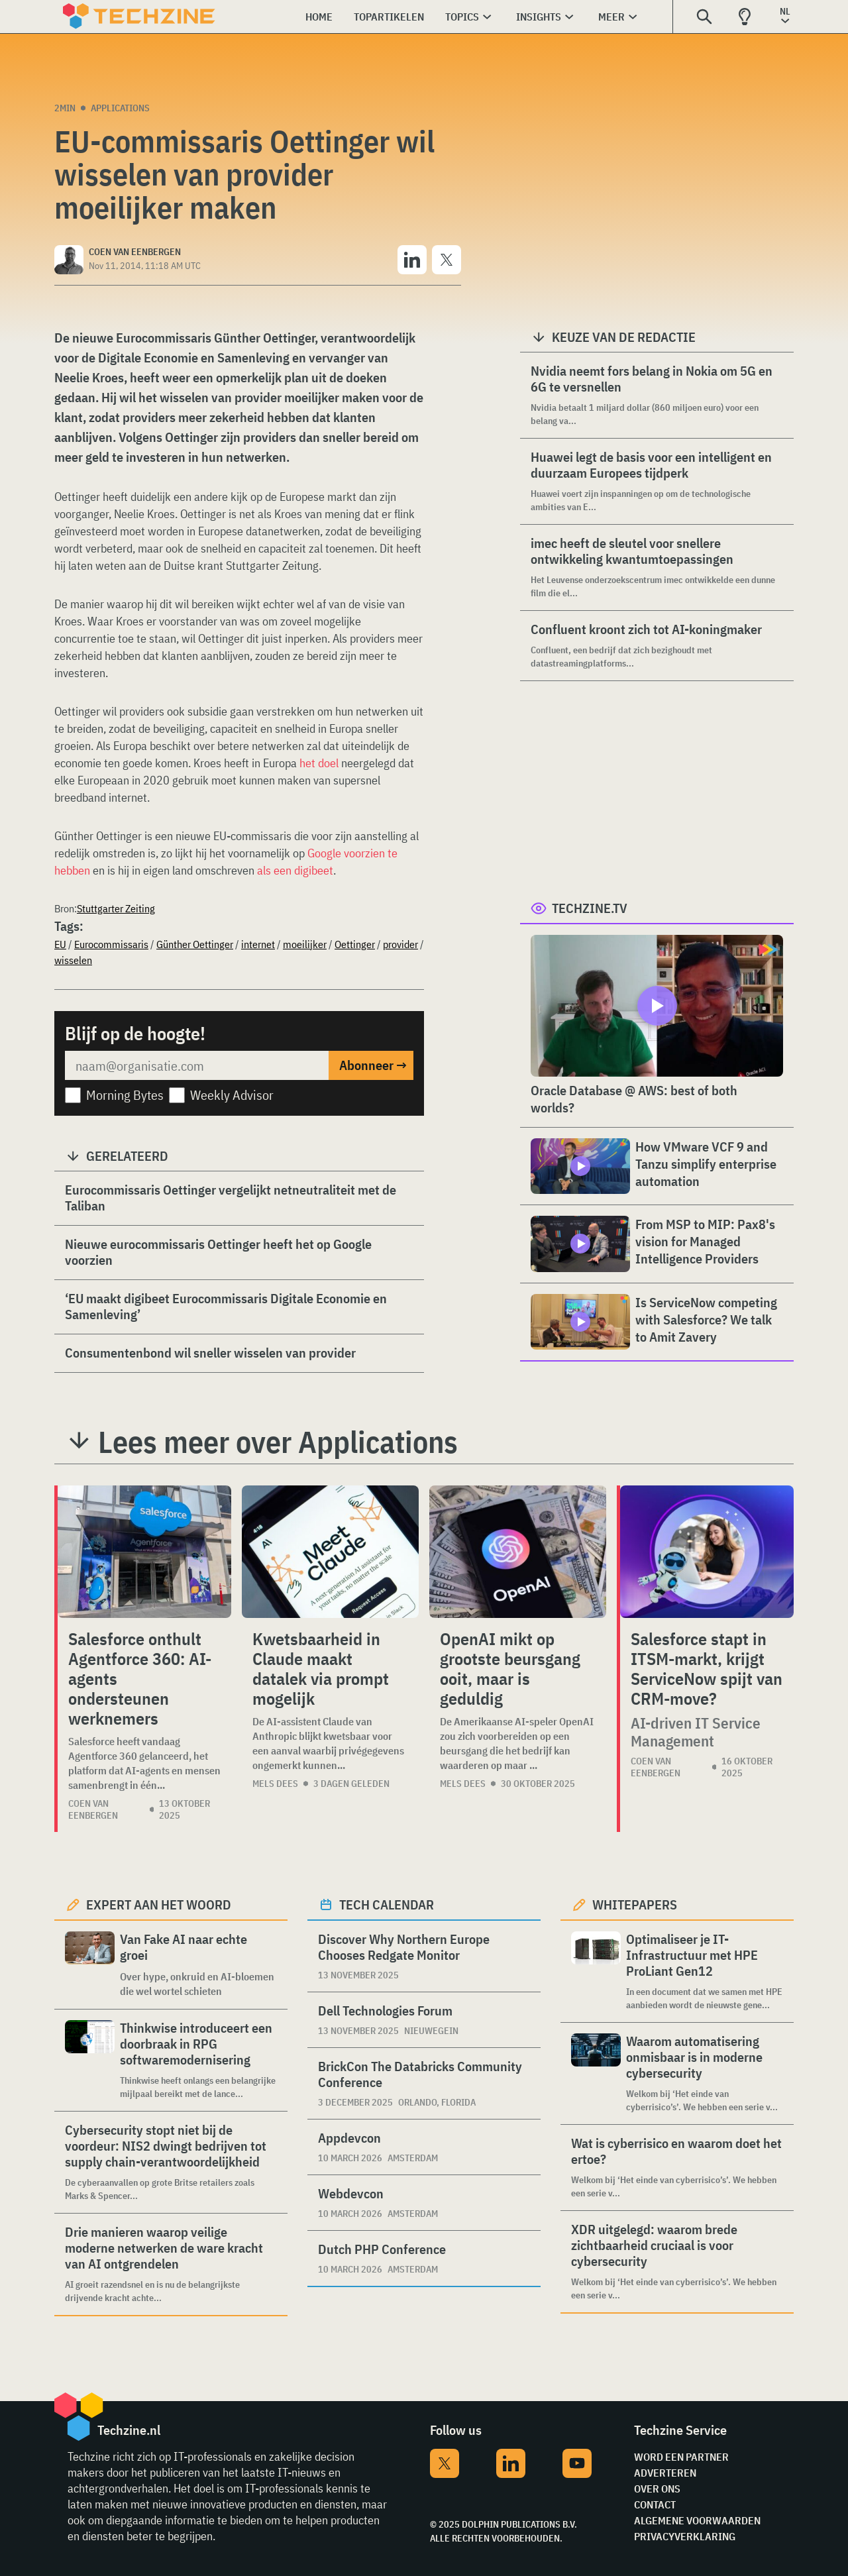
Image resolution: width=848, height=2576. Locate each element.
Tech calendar (386, 1904)
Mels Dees (275, 1784)
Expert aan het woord (158, 1904)
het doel (319, 763)
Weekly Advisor (232, 1095)
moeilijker (305, 944)
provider (400, 944)
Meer (611, 16)
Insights (538, 16)
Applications (120, 108)
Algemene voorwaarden (697, 2520)
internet (258, 944)
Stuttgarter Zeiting (116, 908)
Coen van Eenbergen (93, 1809)
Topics (462, 16)
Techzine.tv (589, 908)
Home (319, 16)
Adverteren (665, 2472)
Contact (655, 2504)
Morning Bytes (125, 1095)
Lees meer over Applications (278, 1441)
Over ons (657, 2488)
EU (60, 944)
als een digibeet (295, 870)
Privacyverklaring (684, 2536)
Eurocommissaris (111, 944)
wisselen (73, 960)
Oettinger (355, 944)
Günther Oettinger (194, 944)
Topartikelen (389, 16)
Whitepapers (634, 1904)
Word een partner (681, 2456)
